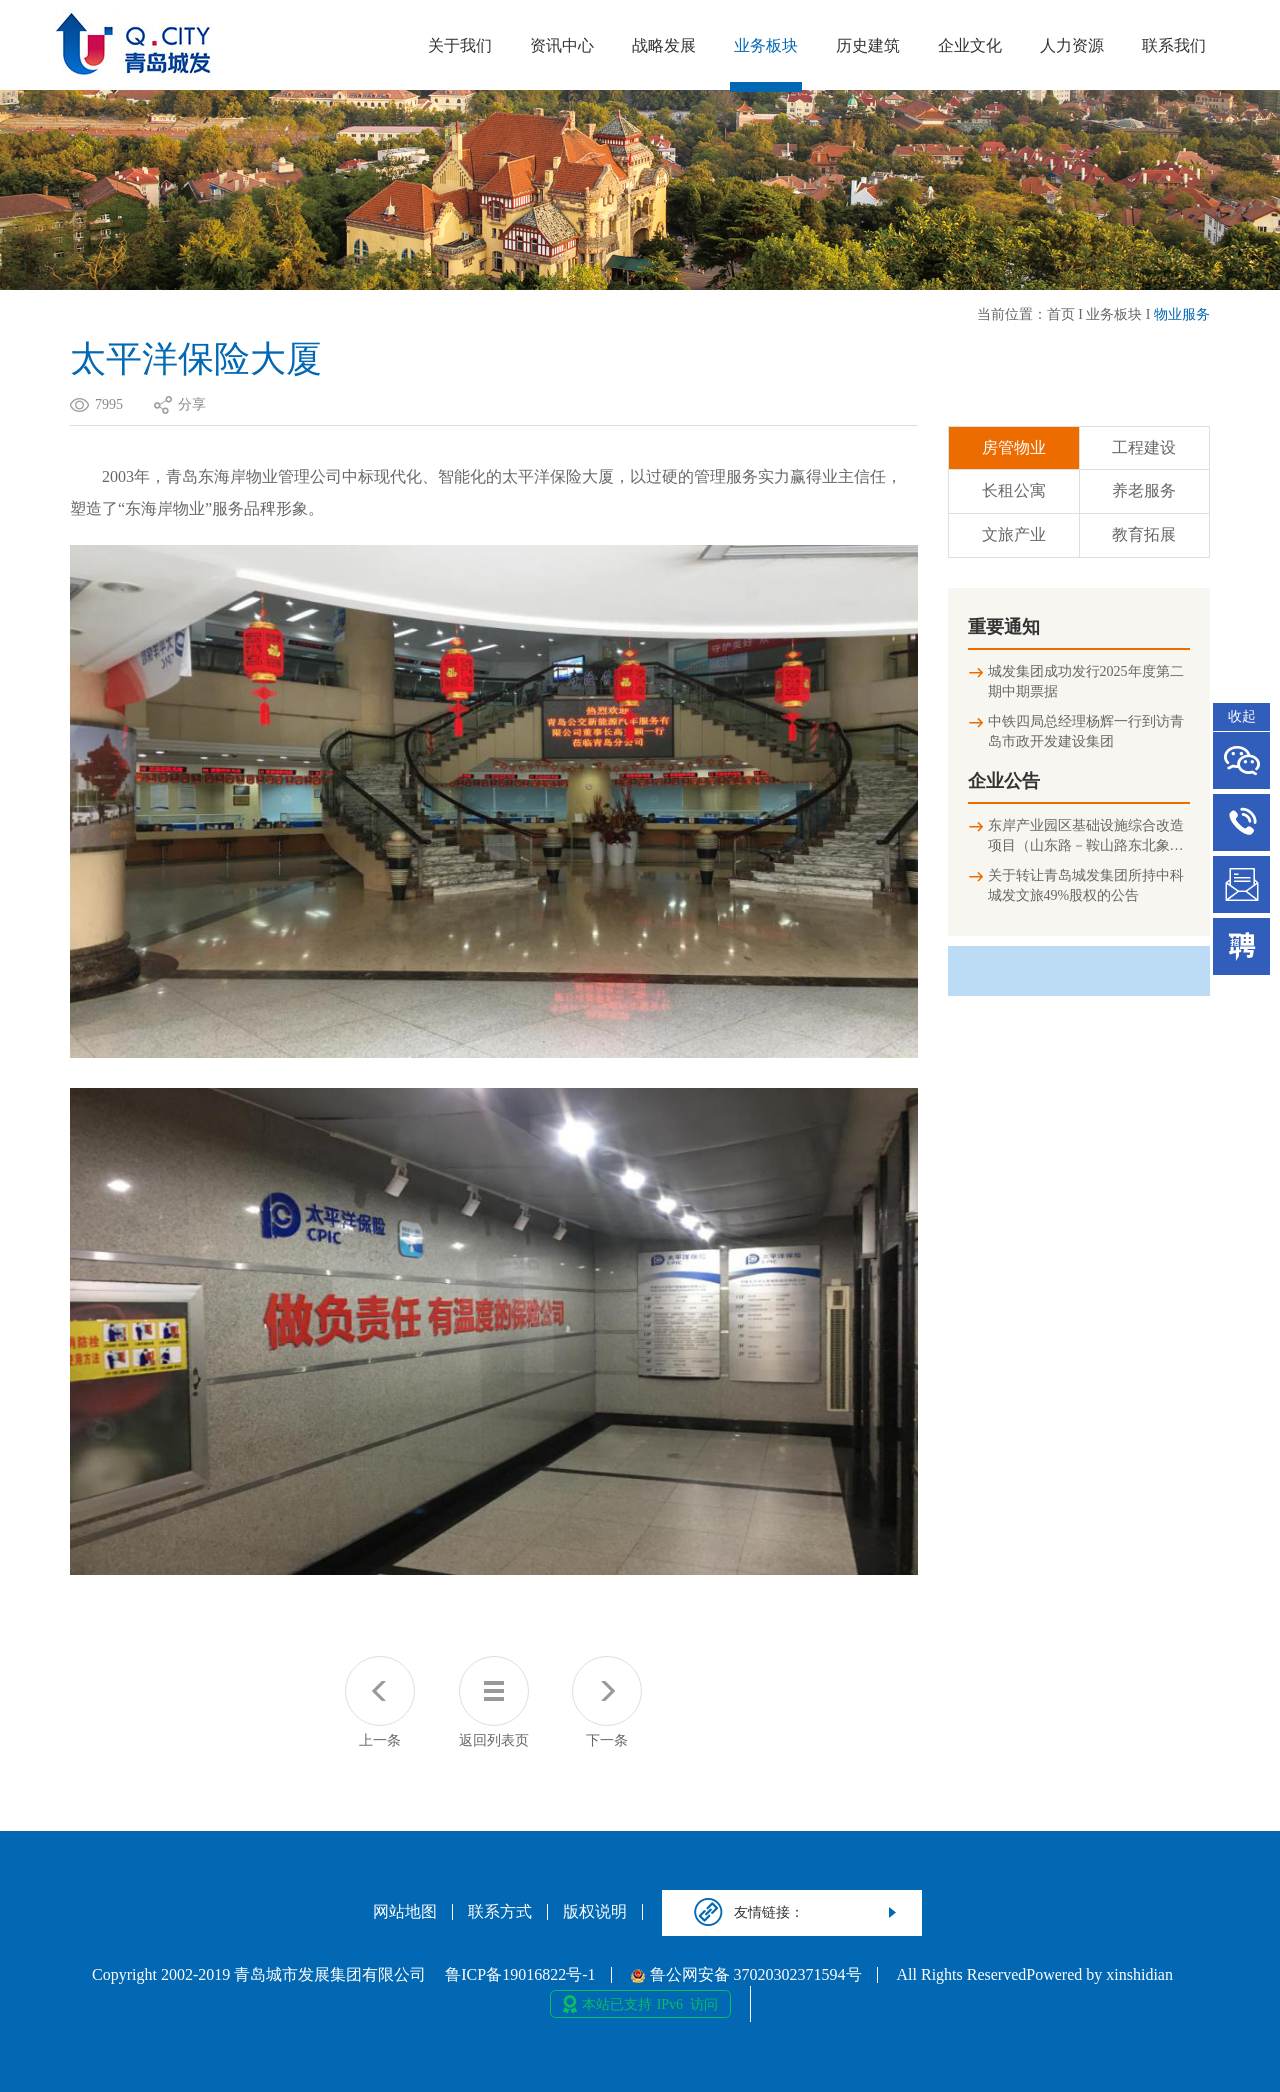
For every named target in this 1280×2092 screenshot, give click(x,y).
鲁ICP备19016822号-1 (520, 1975)
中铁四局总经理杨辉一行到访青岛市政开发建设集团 (1086, 731)
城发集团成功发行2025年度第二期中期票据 (1086, 681)
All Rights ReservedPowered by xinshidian (1035, 1975)
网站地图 (405, 1912)
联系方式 (500, 1912)
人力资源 (1072, 45)
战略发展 (664, 45)
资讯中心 (562, 45)
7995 (109, 404)
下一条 (607, 1702)
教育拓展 (1144, 534)
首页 (1061, 314)
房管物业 (1014, 447)
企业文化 (970, 45)
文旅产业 (1014, 534)
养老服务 (1144, 490)
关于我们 (460, 45)
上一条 (380, 1702)
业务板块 (766, 45)
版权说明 (595, 1912)
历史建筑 (868, 45)
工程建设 (1144, 447)
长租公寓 (1014, 490)
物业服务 (1182, 314)
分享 (192, 404)
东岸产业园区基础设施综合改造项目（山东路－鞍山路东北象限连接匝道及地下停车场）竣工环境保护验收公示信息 (1086, 837)
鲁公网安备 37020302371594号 (746, 1975)
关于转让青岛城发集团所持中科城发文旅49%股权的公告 (1086, 885)
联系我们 (1174, 45)
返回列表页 (494, 1702)
